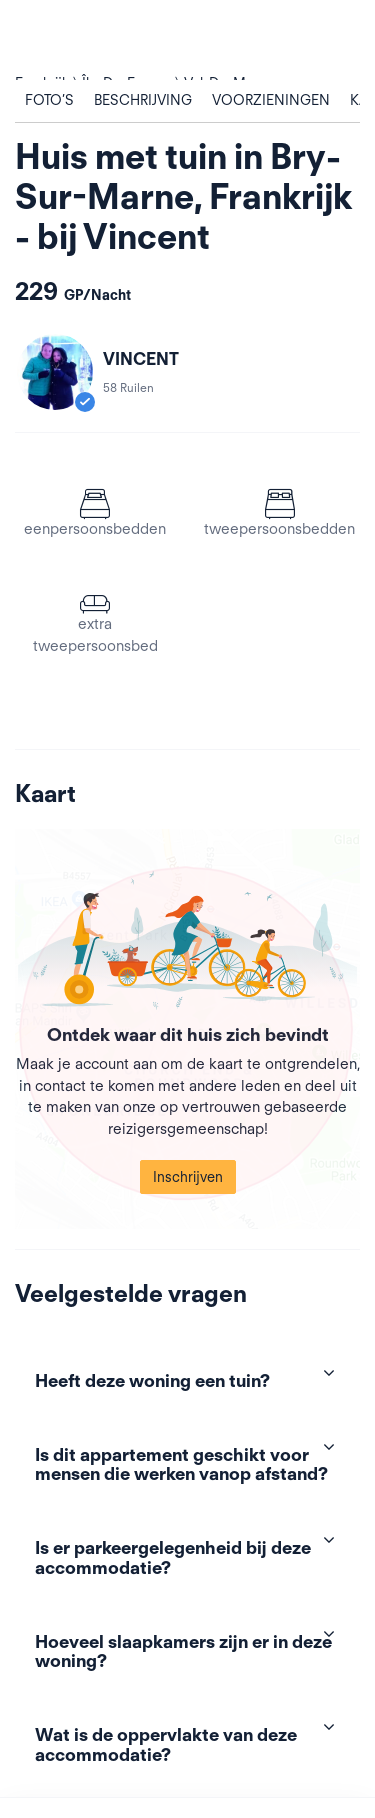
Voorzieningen (271, 100)
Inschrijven (188, 1177)
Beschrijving (143, 100)
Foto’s (49, 100)
